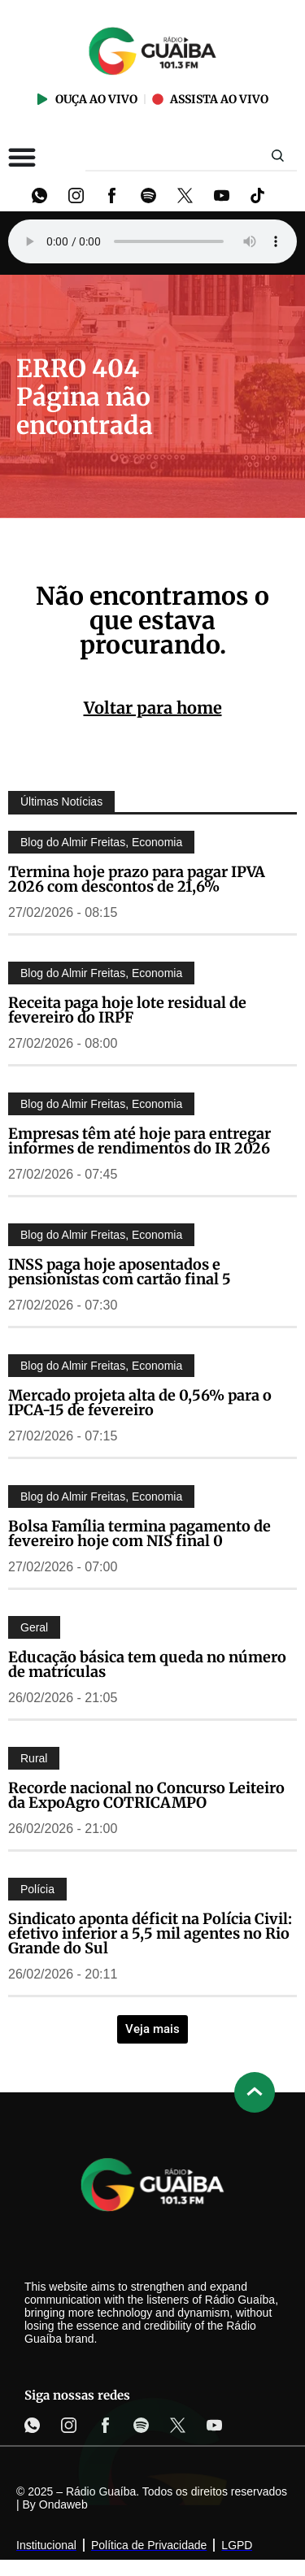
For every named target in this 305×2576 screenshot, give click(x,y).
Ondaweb (63, 2504)
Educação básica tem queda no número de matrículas (147, 1664)
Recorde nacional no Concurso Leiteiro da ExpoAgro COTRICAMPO (146, 1795)
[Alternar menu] (22, 157)
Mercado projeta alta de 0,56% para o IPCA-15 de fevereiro (140, 1402)
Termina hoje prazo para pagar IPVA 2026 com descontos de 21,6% (136, 879)
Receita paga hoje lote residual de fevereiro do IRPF (127, 1010)
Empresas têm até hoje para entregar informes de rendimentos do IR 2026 (139, 1141)
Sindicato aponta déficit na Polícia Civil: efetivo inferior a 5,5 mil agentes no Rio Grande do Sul (150, 1933)
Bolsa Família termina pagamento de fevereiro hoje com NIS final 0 (139, 1533)
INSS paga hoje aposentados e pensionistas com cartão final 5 (119, 1271)
